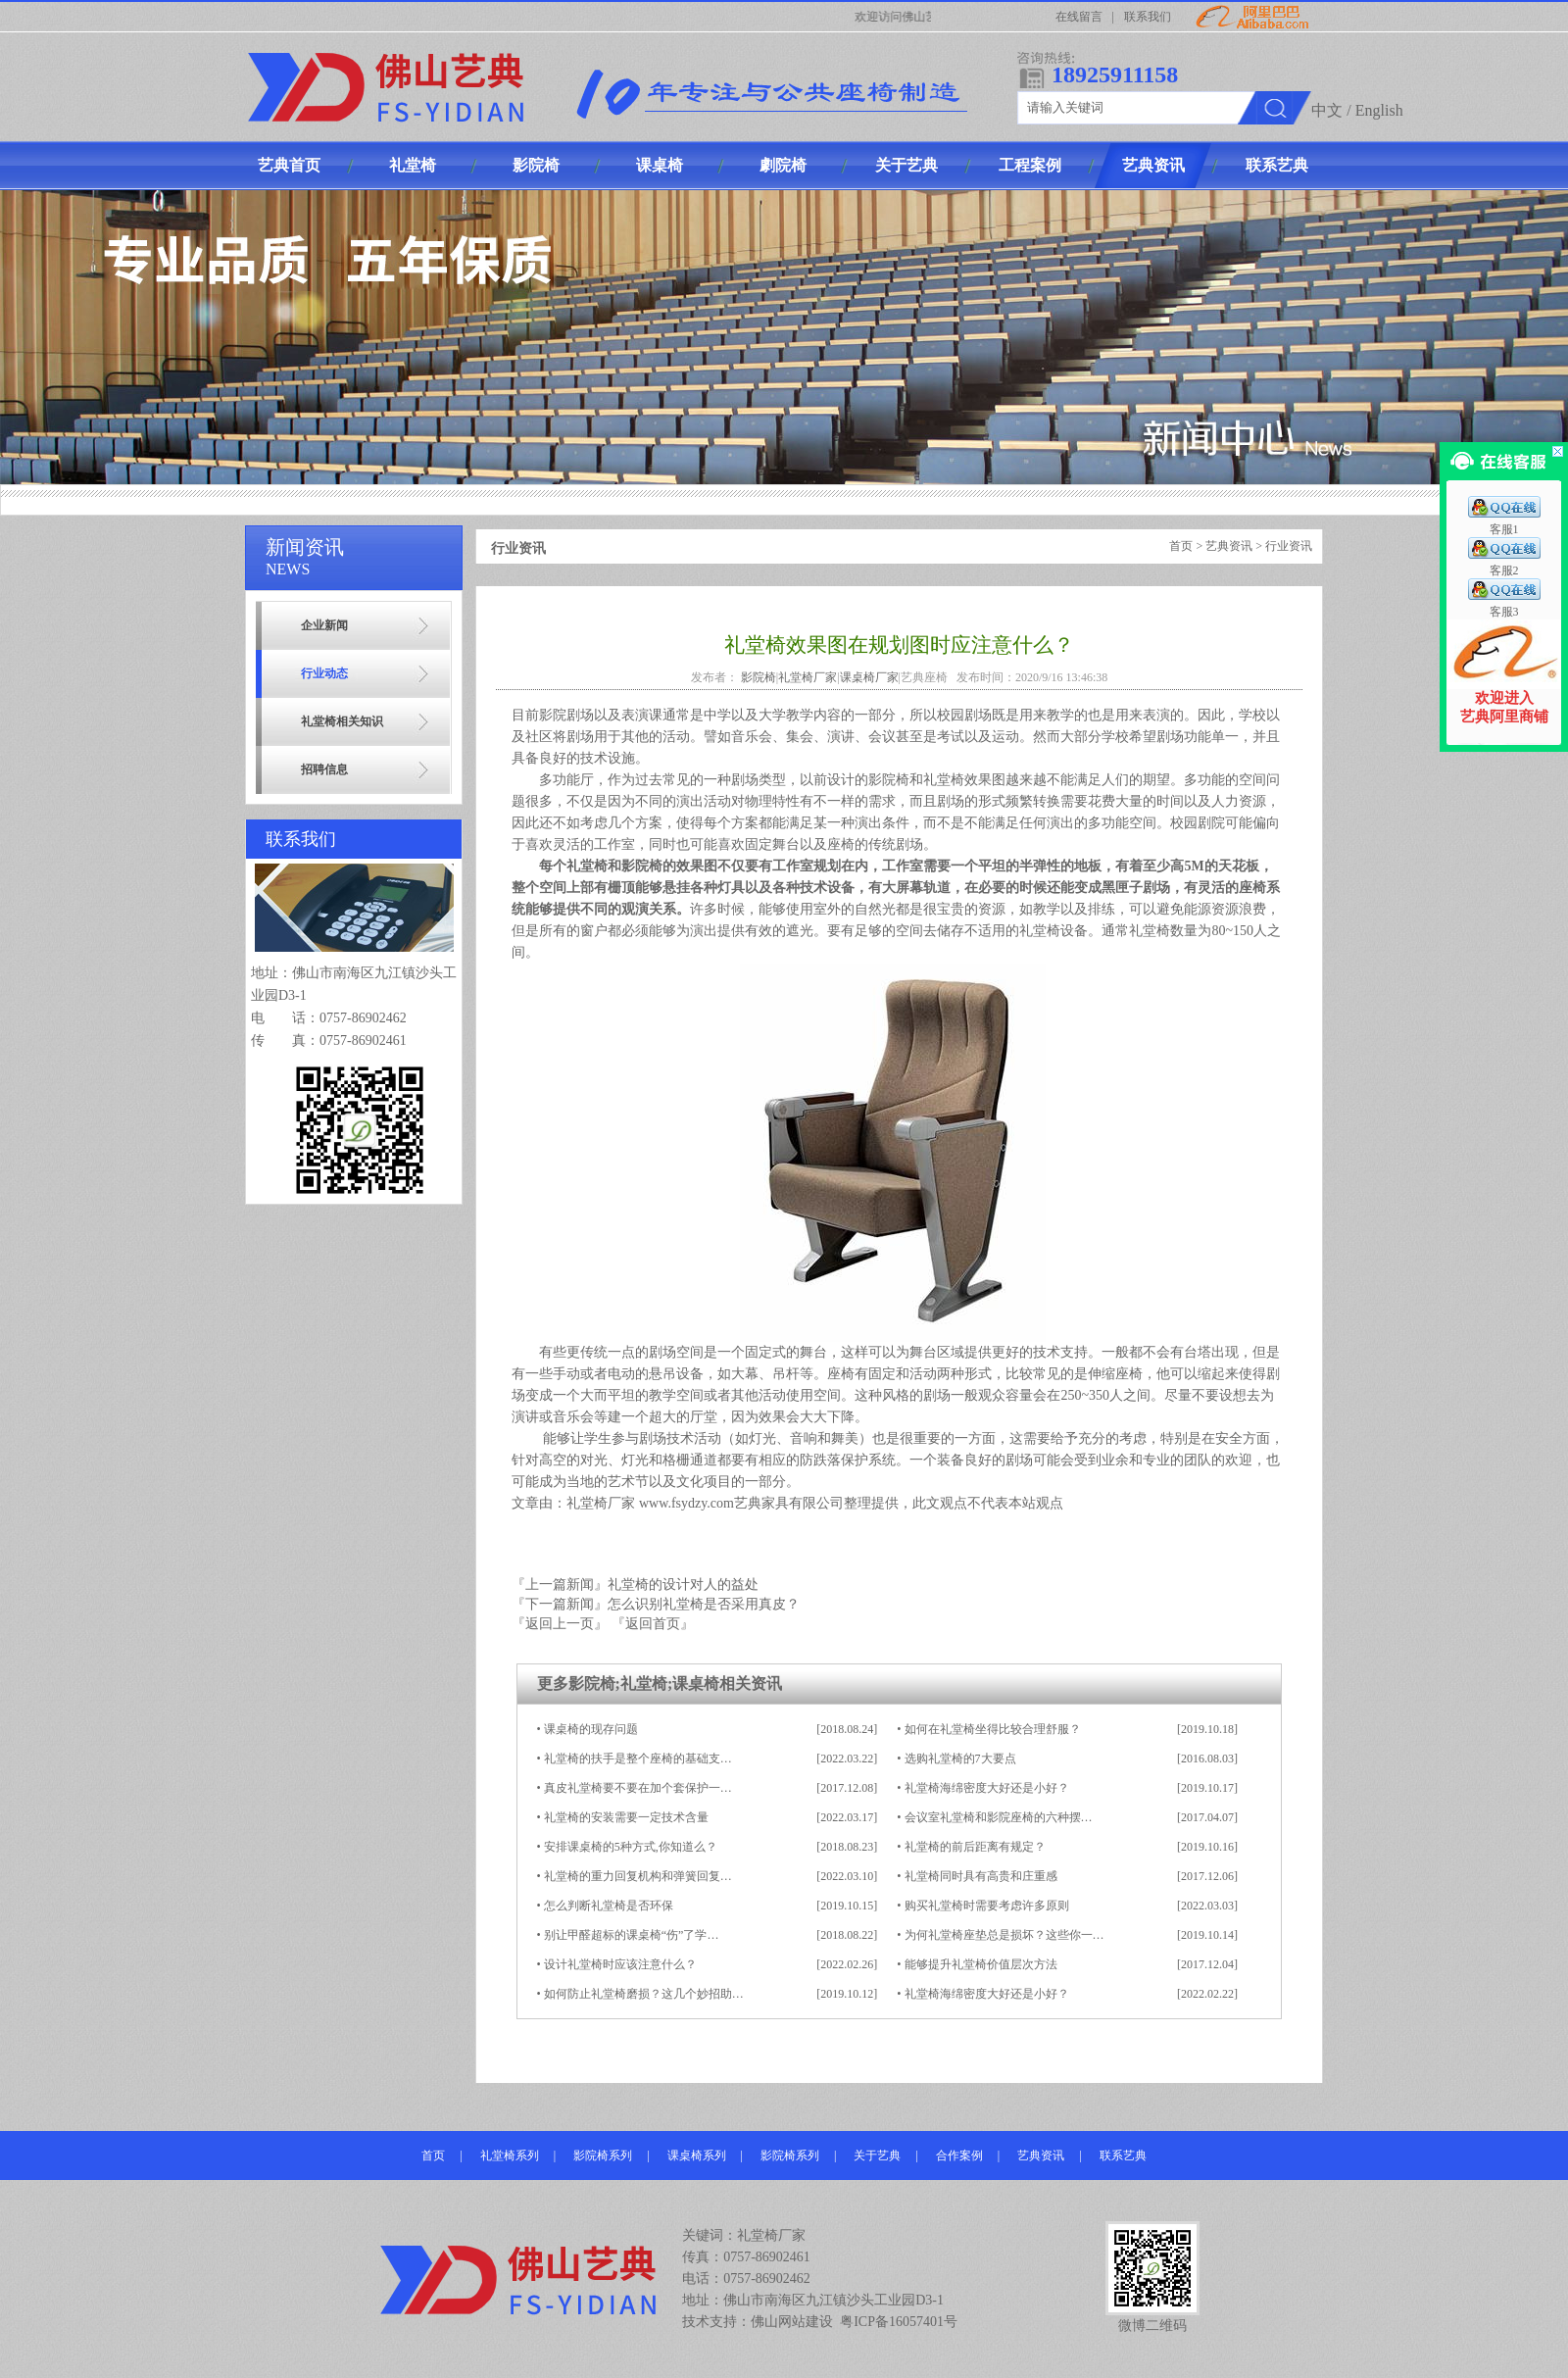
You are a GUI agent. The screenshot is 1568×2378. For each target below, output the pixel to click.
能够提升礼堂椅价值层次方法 (981, 1964)
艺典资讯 (1228, 546)
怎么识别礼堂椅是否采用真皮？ (704, 1604)
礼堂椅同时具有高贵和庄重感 (981, 1876)
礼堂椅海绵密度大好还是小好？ (987, 1788)
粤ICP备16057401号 (898, 2321)
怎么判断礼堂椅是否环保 (608, 1905)
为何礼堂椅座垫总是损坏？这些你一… (1004, 1935)
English (1379, 110)
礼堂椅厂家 (807, 677)
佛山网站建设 (792, 2321)
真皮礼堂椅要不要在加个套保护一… (638, 1788)
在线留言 (1078, 17)
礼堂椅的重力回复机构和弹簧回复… (638, 1876)
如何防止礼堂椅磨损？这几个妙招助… (644, 1994)
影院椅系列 (602, 2155)
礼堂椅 (943, 779)
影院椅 (758, 677)
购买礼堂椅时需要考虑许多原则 (987, 1905)
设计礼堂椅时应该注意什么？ (620, 1964)
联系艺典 (1123, 2155)
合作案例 (959, 2155)
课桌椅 (695, 1683)
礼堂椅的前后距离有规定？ (975, 1847)
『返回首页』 (653, 1623)
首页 (1181, 546)
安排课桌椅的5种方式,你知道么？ (630, 1847)
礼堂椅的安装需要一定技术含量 (626, 1817)
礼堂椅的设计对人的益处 (683, 1584)
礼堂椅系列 (509, 2155)
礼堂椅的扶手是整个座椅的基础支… (638, 1758)
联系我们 (1147, 17)
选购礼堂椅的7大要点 (960, 1758)
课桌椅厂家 (869, 677)
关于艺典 (877, 2155)
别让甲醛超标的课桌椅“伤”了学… (631, 1935)
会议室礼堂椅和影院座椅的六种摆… (999, 1817)
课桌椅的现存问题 (591, 1729)
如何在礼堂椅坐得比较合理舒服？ (993, 1729)
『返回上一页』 (560, 1623)
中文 (1327, 110)
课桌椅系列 (696, 2155)
